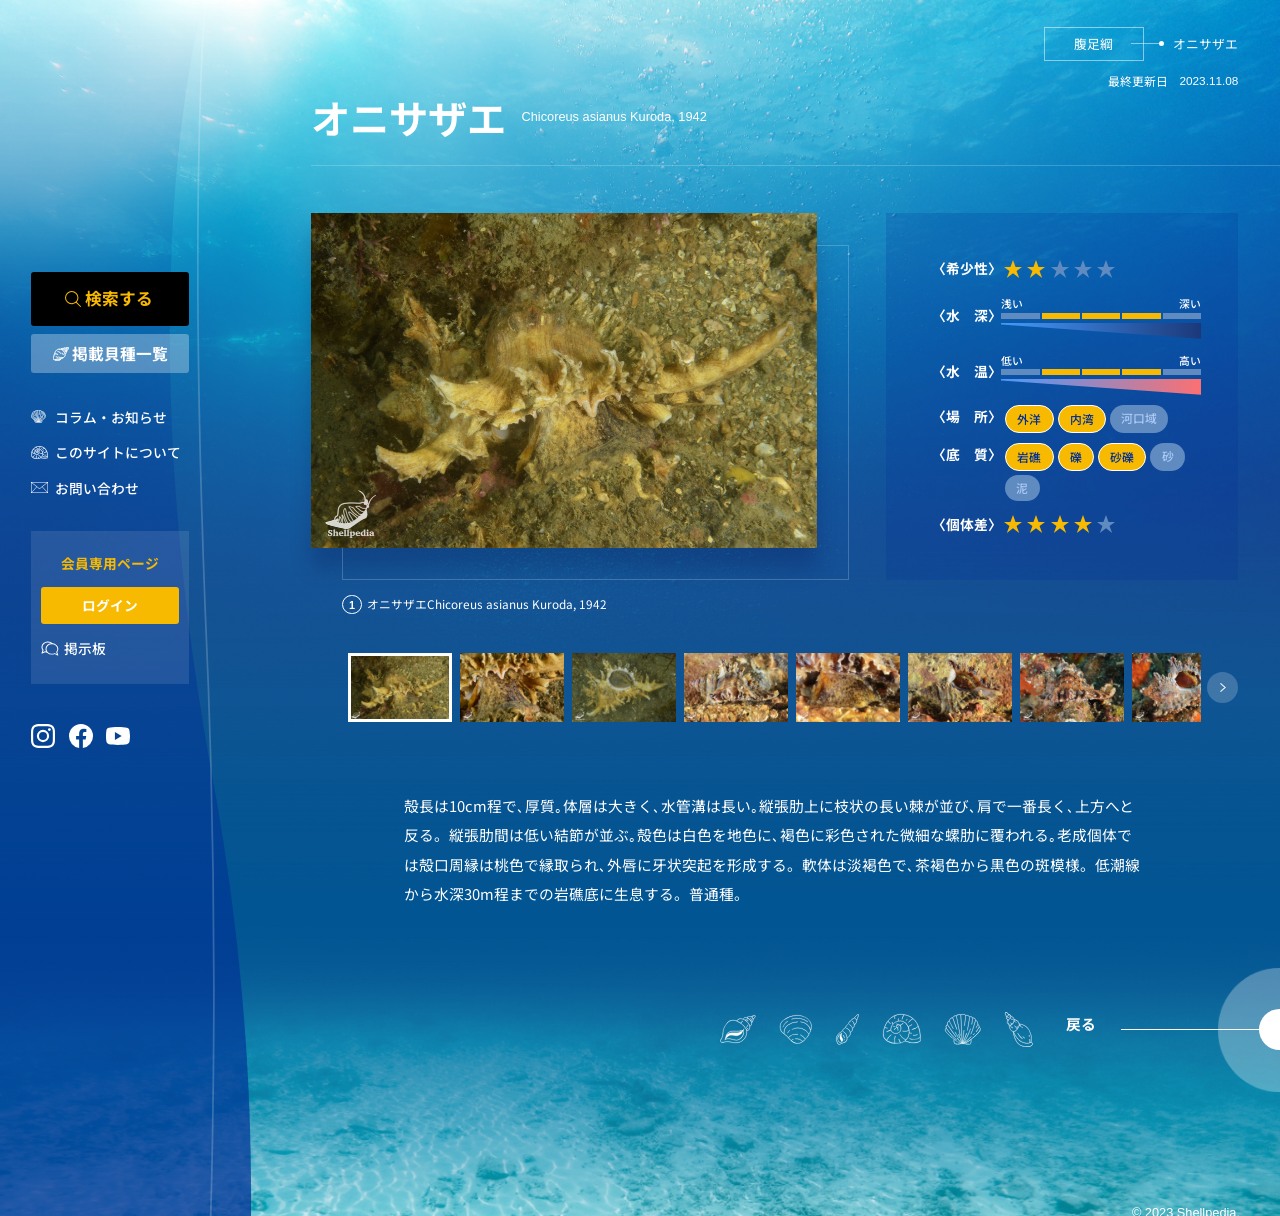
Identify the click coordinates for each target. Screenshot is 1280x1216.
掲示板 (85, 649)
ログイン (110, 605)
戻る (1081, 1023)
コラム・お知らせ (111, 417)
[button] (1222, 687)
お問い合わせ (97, 489)
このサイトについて (118, 453)
